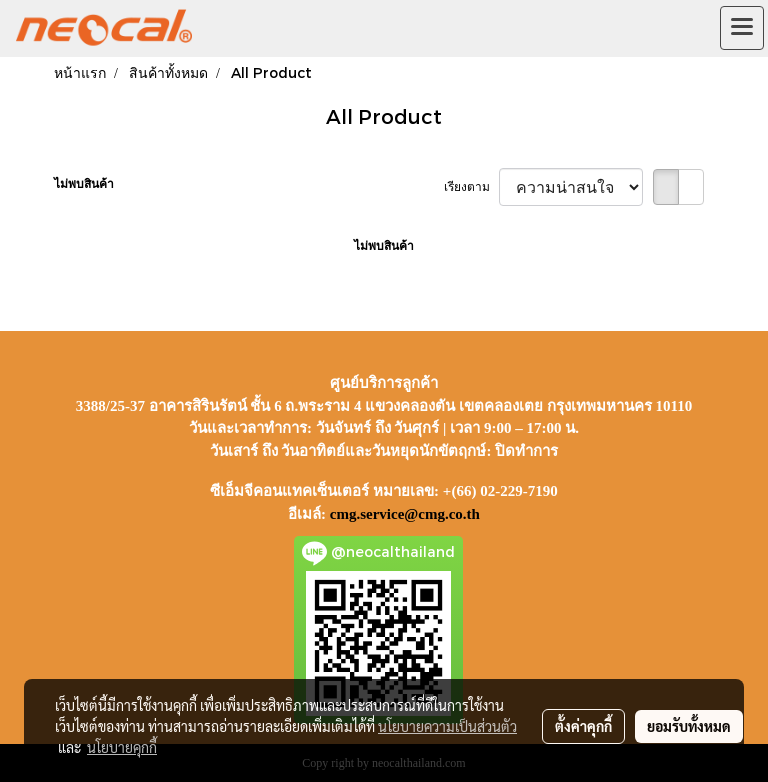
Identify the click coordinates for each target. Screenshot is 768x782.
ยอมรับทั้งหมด (689, 726)
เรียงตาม (471, 187)
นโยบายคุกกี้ (122, 747)
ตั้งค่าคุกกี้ (583, 726)
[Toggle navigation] (742, 28)
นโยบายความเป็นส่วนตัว (447, 726)
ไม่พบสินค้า (84, 184)
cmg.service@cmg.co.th (405, 514)
